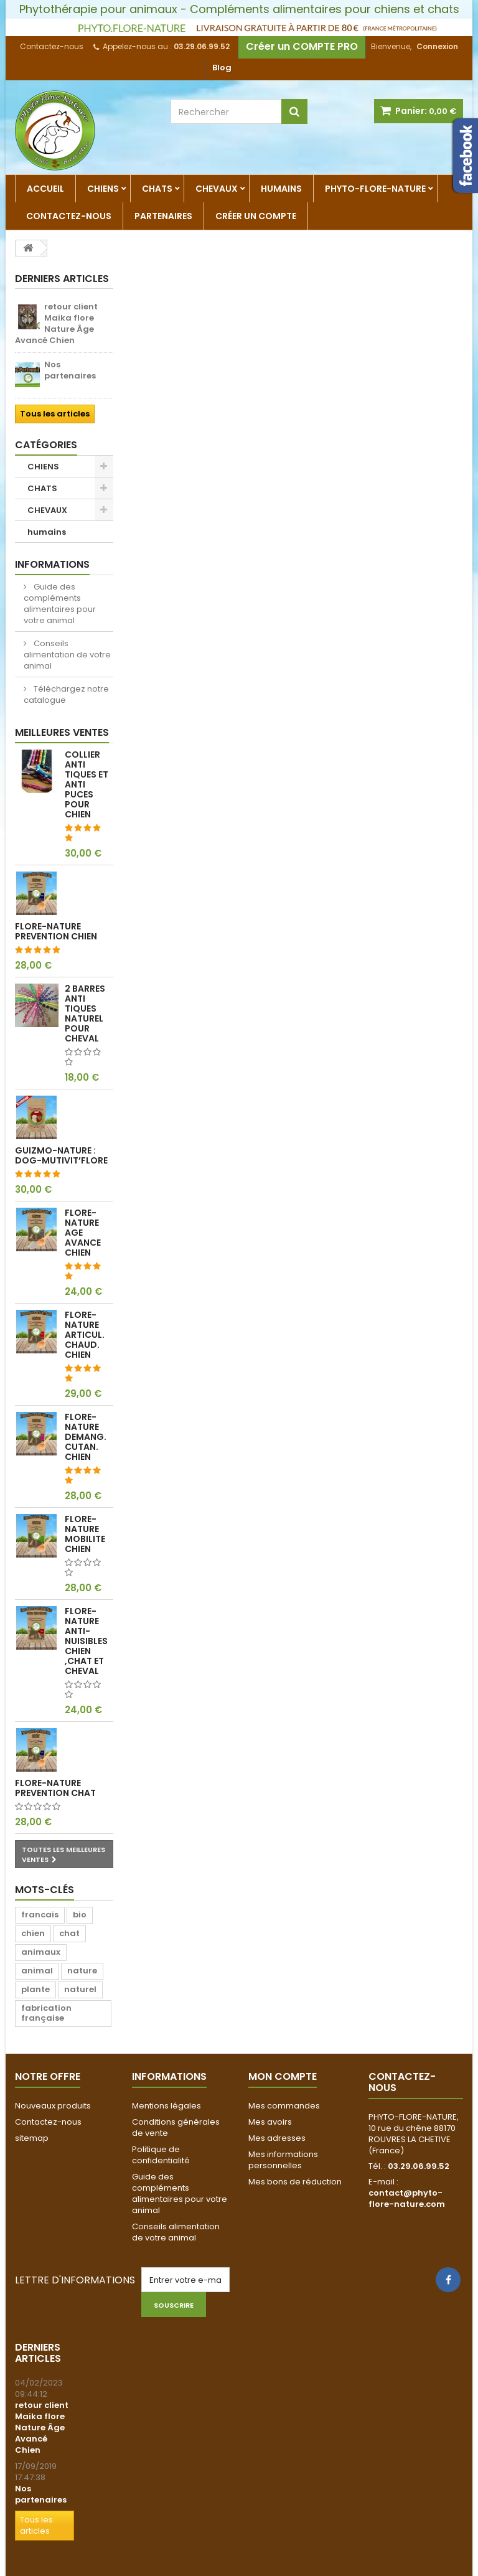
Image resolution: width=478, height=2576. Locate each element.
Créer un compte (255, 216)
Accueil (45, 188)
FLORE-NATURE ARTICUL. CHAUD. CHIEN (85, 1335)
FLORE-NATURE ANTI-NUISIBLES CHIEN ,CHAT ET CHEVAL (86, 1641)
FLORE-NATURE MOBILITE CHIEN (85, 1534)
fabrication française (46, 2013)
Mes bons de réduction (295, 2182)
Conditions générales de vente (176, 2127)
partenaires (163, 216)
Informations (52, 564)
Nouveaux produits (53, 2106)
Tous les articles (55, 414)
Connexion (437, 46)
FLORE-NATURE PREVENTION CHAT (55, 1788)
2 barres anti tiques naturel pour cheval (85, 1013)
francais (40, 1914)
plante (35, 1989)
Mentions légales (166, 2106)
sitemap (32, 2138)
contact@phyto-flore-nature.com (406, 2198)
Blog (222, 67)
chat (69, 1933)
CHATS (157, 188)
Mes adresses (277, 2138)
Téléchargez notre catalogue (66, 694)
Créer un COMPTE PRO (302, 46)
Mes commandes (284, 2106)
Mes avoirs (270, 2122)
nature (82, 1971)
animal (37, 1971)
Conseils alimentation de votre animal (67, 654)
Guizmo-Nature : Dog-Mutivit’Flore (61, 1155)
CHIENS (103, 188)
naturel (80, 1989)
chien (33, 1933)
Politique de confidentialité (161, 2154)
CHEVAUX (216, 188)
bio (80, 1914)
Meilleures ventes (62, 732)
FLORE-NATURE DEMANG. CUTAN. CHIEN (85, 1437)
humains (281, 188)
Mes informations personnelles (283, 2159)
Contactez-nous (51, 46)
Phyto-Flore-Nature (375, 188)
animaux (40, 1952)
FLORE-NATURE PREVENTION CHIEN (56, 931)
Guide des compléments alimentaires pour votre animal (60, 603)
